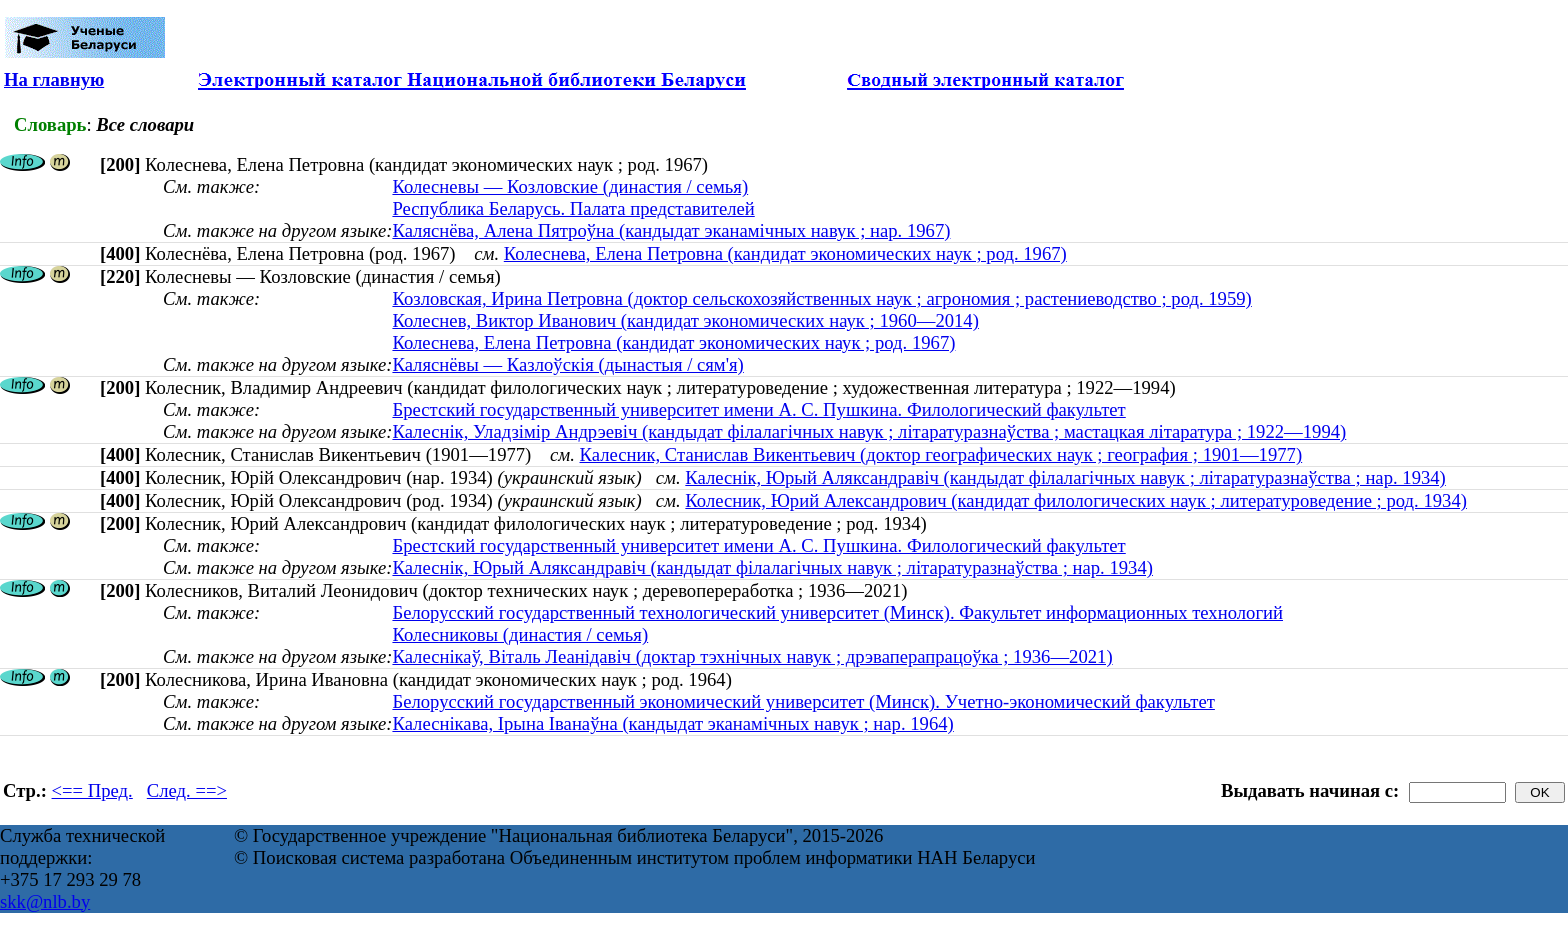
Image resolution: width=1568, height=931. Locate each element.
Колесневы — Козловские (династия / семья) (570, 186)
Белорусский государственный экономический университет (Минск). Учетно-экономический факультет (803, 701)
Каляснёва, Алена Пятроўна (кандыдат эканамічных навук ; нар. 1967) (671, 230)
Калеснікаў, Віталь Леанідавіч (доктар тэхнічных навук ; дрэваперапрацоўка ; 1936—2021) (752, 656)
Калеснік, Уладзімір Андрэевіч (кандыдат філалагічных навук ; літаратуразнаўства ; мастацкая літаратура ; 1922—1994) (869, 431)
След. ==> (187, 790)
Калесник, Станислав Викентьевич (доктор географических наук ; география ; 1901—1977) (941, 454)
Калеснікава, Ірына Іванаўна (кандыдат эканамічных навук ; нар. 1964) (672, 723)
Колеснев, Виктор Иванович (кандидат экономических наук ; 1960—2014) (685, 320)
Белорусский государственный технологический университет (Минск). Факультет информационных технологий (837, 612)
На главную (54, 79)
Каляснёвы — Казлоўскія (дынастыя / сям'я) (567, 364)
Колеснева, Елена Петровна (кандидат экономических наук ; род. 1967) (785, 253)
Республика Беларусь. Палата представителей (573, 208)
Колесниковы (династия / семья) (520, 634)
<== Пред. (92, 790)
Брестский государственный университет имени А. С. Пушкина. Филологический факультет (758, 409)
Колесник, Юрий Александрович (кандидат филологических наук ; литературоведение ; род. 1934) (1076, 500)
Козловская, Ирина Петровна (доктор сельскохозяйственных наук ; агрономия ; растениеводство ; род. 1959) (821, 298)
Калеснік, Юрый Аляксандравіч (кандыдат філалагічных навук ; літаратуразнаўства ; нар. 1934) (1065, 477)
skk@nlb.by (45, 901)
